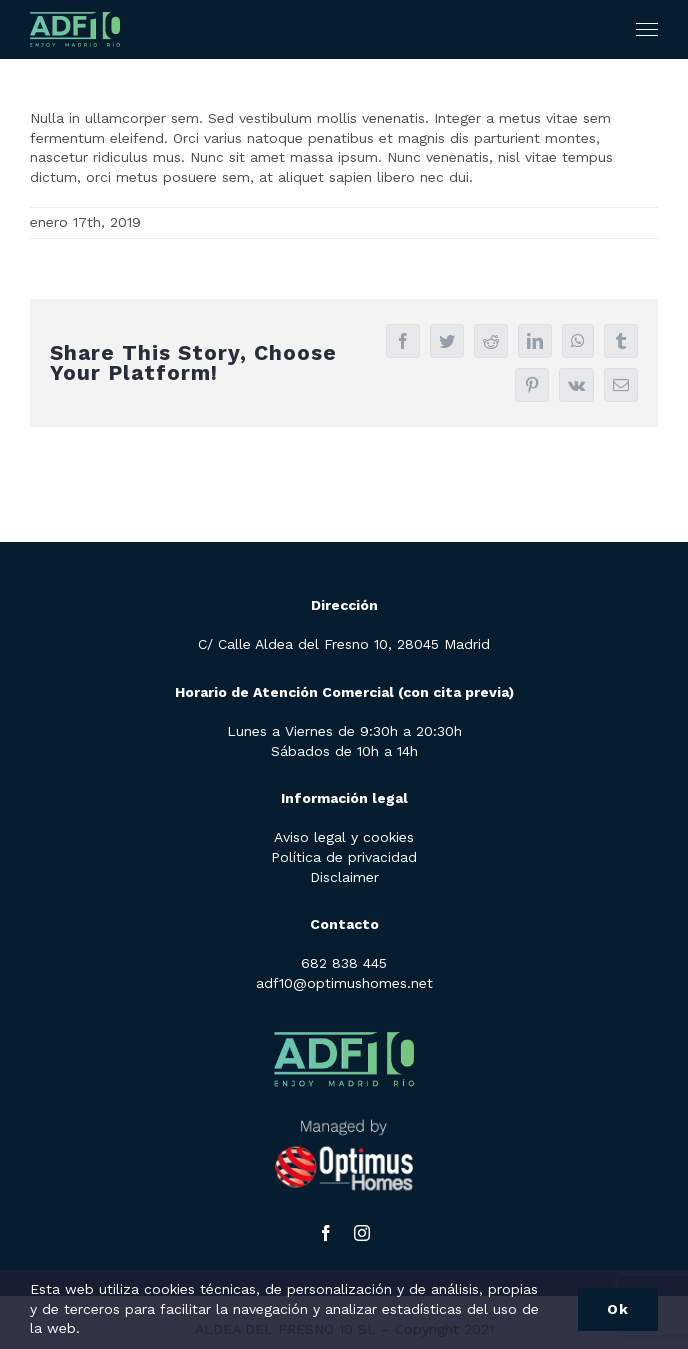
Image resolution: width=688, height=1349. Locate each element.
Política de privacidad (344, 857)
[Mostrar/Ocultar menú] (647, 30)
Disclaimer (344, 877)
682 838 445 (344, 963)
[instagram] (362, 1233)
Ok (618, 1309)
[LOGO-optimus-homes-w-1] (344, 1109)
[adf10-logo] (344, 1024)
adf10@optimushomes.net (344, 983)
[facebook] (326, 1233)
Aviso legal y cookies (344, 837)
